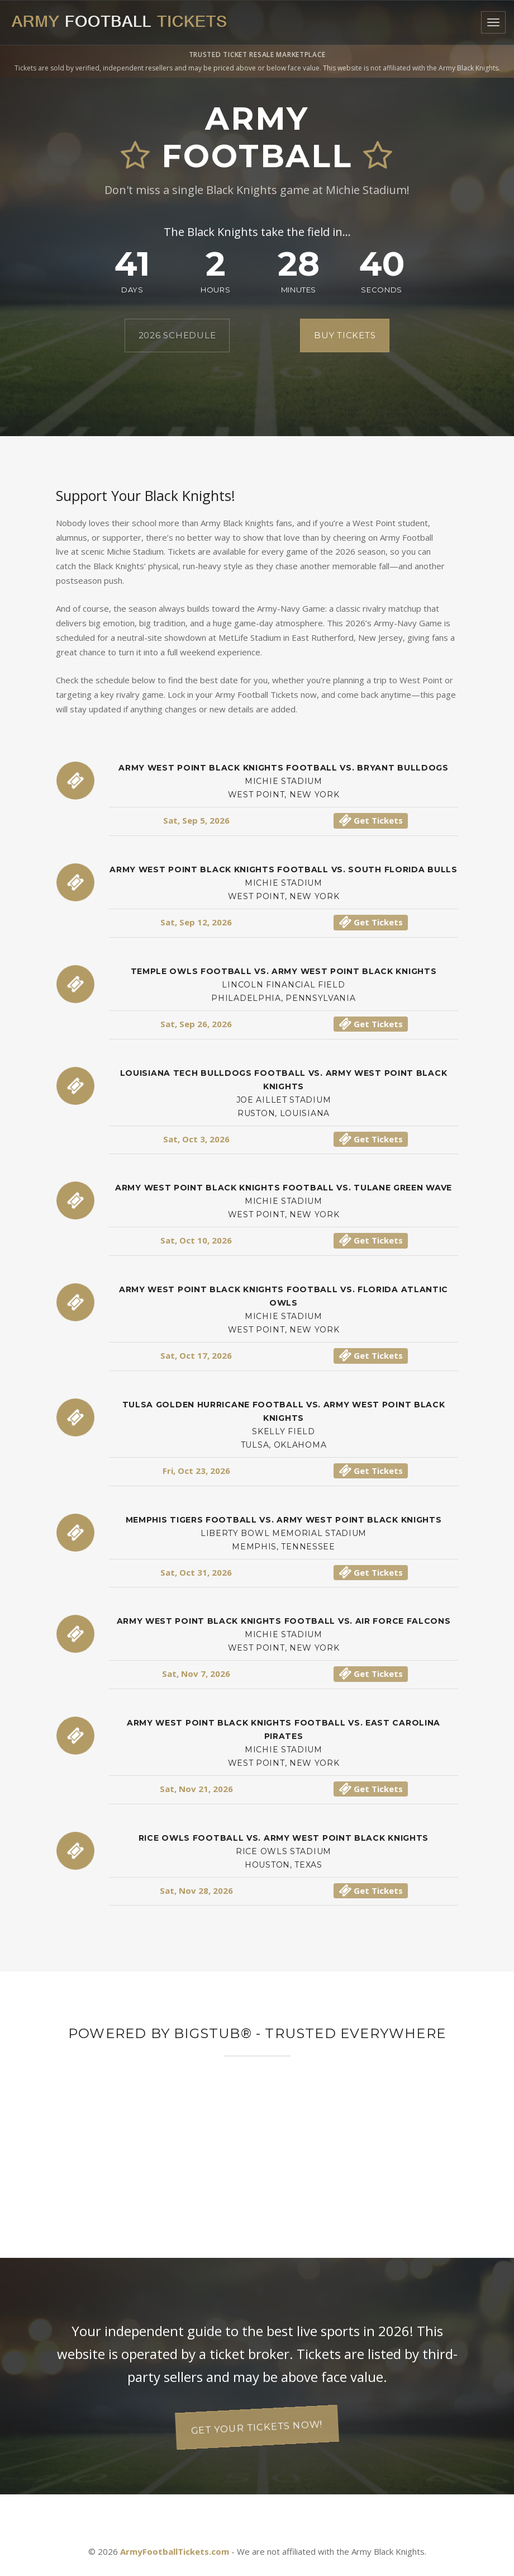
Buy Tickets (344, 335)
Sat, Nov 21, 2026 (196, 1788)
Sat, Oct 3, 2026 (196, 1139)
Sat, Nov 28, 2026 (196, 1890)
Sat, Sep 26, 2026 (196, 1023)
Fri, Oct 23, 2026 (196, 1470)
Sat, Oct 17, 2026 (196, 1355)
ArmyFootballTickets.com (174, 2551)
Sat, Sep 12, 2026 (196, 922)
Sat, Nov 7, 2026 (196, 1673)
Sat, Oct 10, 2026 (196, 1240)
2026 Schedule (177, 335)
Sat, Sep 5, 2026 (196, 820)
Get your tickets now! (257, 2427)
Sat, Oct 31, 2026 (196, 1572)
